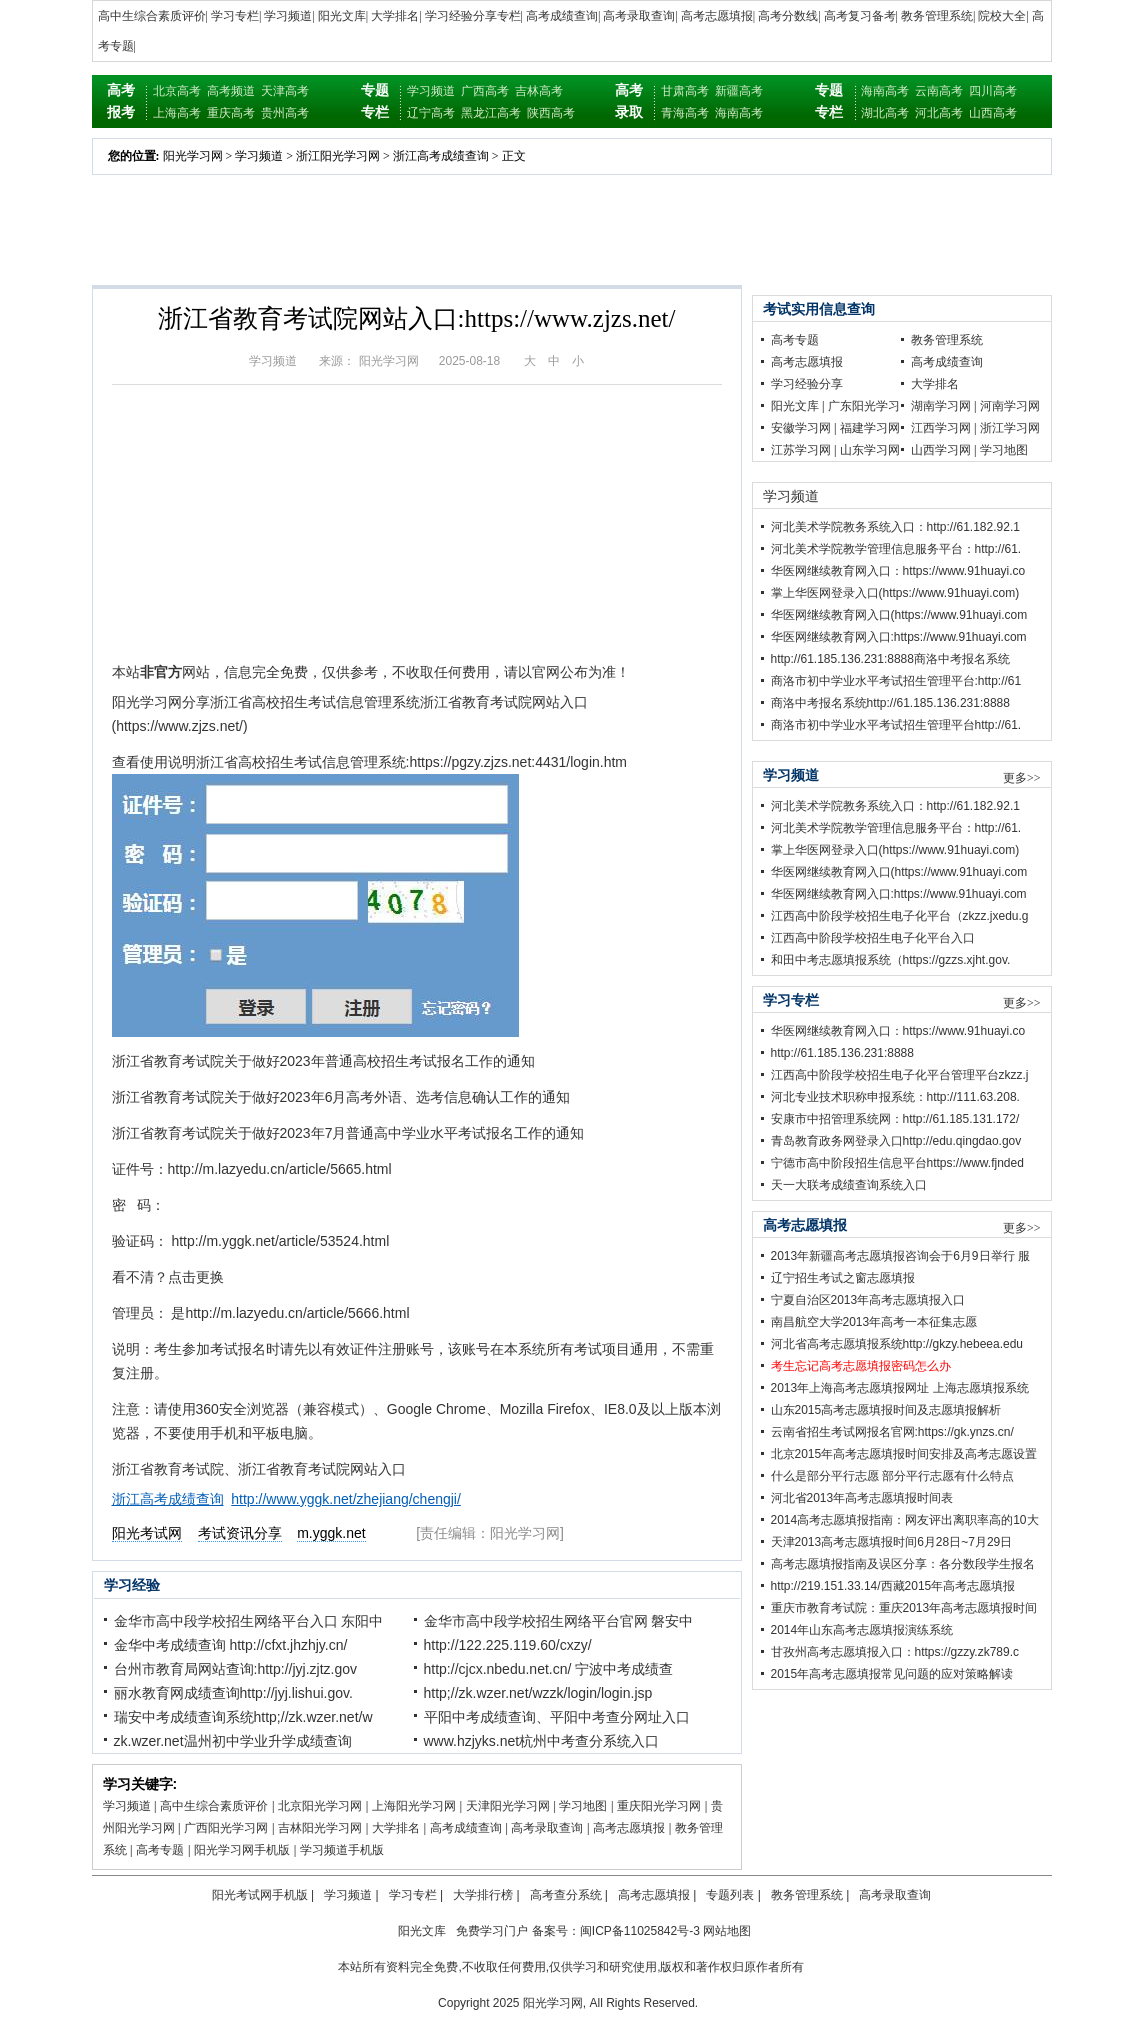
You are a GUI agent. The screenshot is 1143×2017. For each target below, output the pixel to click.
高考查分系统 (566, 1895)
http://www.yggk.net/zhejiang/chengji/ (346, 1499)
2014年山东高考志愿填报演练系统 (862, 1630)
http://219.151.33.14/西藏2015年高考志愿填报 (893, 1586)
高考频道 (231, 91)
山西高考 (993, 113)
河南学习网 (1010, 406)
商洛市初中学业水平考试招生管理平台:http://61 (896, 681)
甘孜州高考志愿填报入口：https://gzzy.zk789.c (895, 1652)
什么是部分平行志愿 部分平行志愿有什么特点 (892, 1476)
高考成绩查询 (562, 16)
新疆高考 (739, 91)
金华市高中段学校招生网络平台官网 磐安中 (559, 1621)
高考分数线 (788, 16)
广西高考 (485, 91)
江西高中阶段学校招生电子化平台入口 (873, 938)
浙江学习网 (1010, 428)
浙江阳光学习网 (338, 156)
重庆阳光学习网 (659, 1806)
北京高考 (177, 91)
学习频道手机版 (342, 1850)
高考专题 (160, 1850)
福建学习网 (870, 428)
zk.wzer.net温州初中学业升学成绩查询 (233, 1741)
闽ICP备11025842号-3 (640, 1931)
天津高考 (285, 91)
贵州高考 (285, 113)
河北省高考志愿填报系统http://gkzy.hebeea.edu (897, 1344)
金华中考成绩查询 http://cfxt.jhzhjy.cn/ (231, 1645)
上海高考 (177, 113)
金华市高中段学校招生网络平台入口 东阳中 (249, 1621)
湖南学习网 (941, 406)
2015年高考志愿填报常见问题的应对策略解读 (892, 1674)
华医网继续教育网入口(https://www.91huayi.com (899, 615)
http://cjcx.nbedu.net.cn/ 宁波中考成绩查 (549, 1669)
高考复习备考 (860, 16)
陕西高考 (551, 113)
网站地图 (727, 1931)
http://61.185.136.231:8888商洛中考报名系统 (890, 659)
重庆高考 (231, 113)
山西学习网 (941, 450)
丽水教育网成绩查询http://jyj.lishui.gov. (233, 1693)
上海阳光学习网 (414, 1806)
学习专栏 (235, 16)
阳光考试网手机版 (260, 1895)
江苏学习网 (801, 450)
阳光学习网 (193, 156)
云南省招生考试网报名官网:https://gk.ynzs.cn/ (892, 1432)
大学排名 (395, 16)
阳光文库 (342, 16)
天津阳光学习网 (508, 1806)
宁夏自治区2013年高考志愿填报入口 (868, 1300)
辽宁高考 (431, 113)
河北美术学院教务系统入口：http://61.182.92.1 (895, 527)
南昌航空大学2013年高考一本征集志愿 (874, 1322)
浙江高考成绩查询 (441, 156)
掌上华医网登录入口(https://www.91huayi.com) (895, 593)
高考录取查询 (639, 16)
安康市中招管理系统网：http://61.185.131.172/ (895, 1119)
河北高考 (939, 113)
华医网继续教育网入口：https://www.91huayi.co (898, 571)
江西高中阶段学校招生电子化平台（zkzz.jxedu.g (900, 916)
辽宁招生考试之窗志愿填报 (843, 1278)
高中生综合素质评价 (152, 16)
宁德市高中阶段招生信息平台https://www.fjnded (897, 1163)
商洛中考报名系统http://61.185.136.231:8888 (890, 703)
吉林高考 (539, 91)
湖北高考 (885, 113)
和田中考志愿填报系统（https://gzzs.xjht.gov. (891, 960)
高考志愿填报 (717, 16)
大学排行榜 (483, 1895)
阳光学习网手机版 (242, 1850)
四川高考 (993, 91)
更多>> (1022, 778)
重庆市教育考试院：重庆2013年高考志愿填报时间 (904, 1608)
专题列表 (730, 1895)
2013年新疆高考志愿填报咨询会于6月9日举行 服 (900, 1256)
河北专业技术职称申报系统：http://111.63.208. (895, 1097)
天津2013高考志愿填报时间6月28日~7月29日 (892, 1542)
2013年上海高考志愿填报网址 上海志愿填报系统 (900, 1388)
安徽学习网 (801, 428)
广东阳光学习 (864, 406)
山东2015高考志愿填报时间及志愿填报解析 (886, 1410)
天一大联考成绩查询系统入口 (849, 1185)
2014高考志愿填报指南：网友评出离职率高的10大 (905, 1520)
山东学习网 (870, 450)
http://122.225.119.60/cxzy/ (508, 1645)
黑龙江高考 (491, 113)
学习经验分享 (807, 384)
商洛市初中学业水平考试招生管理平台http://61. (896, 725)
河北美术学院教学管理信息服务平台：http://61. (896, 549)
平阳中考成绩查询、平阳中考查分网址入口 (557, 1717)
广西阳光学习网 (226, 1828)
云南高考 (939, 91)
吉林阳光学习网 (320, 1828)
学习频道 (288, 16)
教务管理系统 (937, 16)
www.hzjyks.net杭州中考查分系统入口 (542, 1741)
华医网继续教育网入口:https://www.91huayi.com (899, 637)
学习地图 (583, 1806)
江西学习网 (941, 428)
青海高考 (685, 113)
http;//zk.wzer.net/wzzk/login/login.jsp (538, 1693)
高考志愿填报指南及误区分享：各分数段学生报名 (903, 1564)
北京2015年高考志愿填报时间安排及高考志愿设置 (904, 1454)
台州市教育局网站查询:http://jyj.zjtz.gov (235, 1669)
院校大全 (1002, 16)
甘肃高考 (685, 91)
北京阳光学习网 (320, 1806)
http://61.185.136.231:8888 (842, 1053)
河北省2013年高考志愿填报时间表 (862, 1498)
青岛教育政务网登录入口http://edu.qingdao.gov (896, 1141)
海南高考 (739, 113)
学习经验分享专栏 (473, 16)
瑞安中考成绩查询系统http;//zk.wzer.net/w (243, 1717)
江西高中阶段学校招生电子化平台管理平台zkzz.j (900, 1075)
